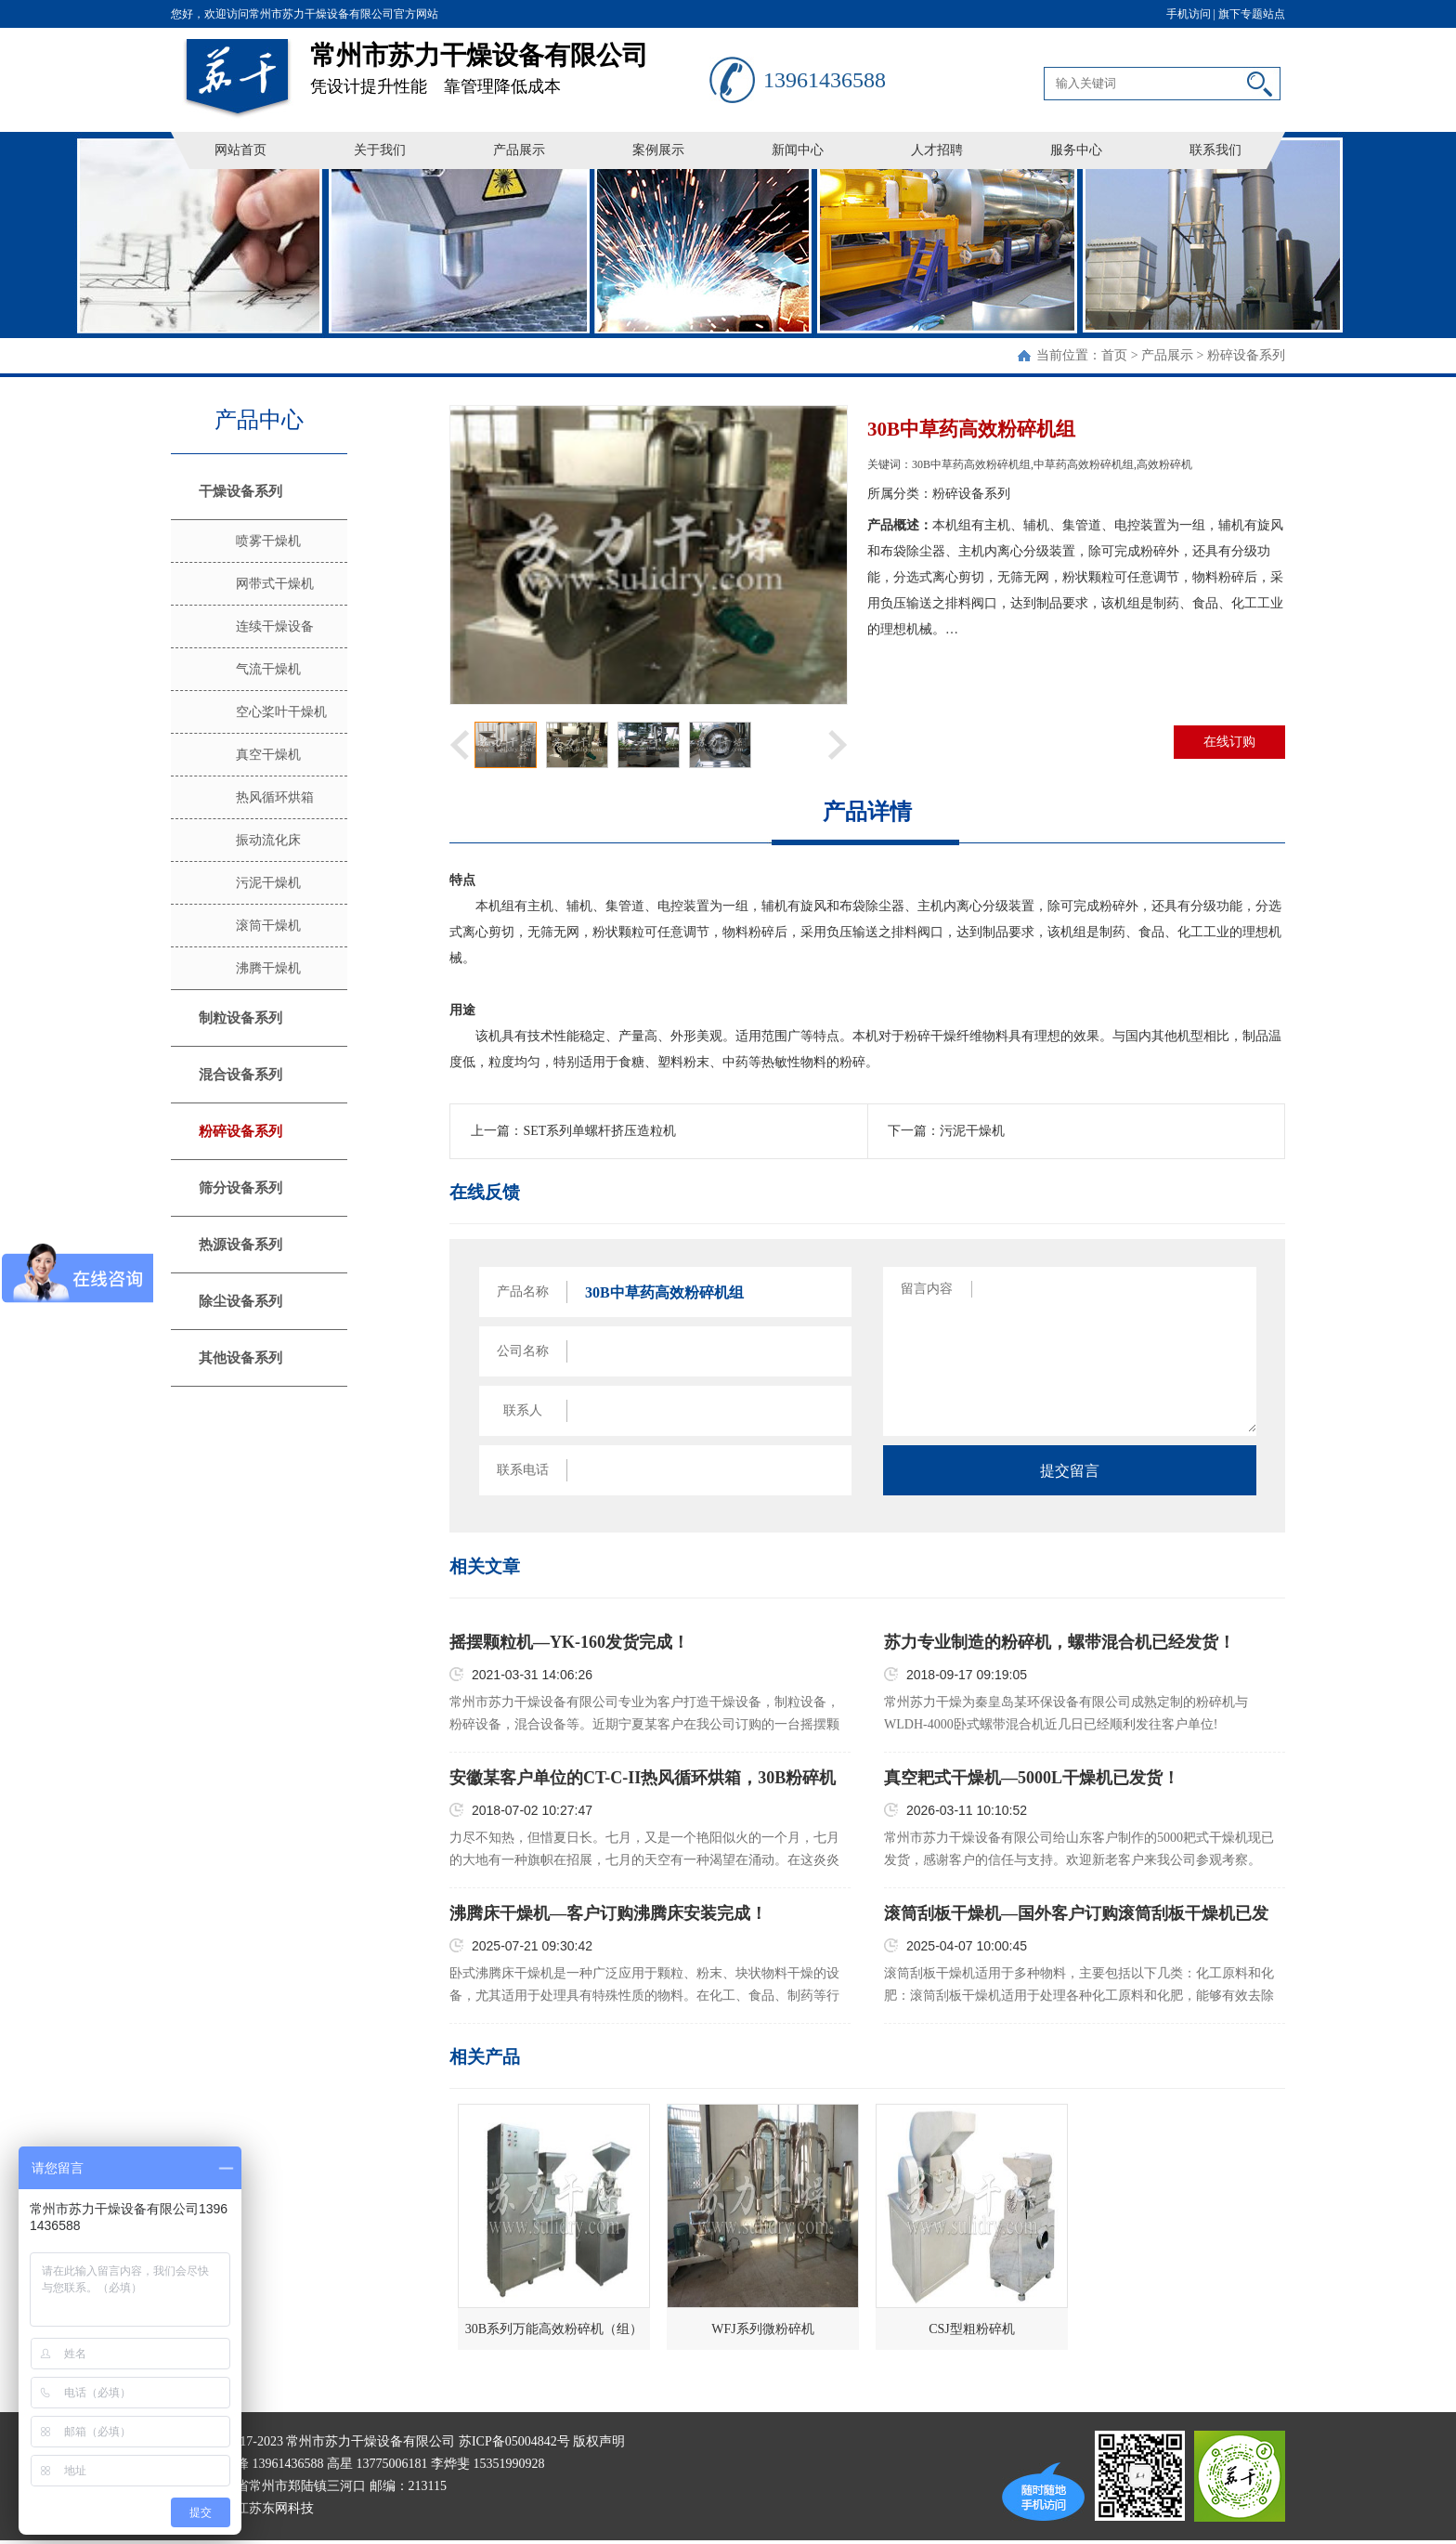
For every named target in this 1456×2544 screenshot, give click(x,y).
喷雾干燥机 (268, 541)
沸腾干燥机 (268, 968)
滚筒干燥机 (268, 926)
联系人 (522, 1410)
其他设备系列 (240, 1357)
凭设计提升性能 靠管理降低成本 (509, 62)
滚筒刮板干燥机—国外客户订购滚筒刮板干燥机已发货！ (1076, 1914)
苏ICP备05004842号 (514, 2441)
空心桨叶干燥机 (281, 712)
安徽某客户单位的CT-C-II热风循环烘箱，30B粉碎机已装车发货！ (642, 1778)
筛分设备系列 (240, 1188)
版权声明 (599, 2441)
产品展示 (519, 150)
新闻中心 (798, 150)
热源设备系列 (240, 1244)
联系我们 (1216, 150)
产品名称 (523, 1291)
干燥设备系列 (240, 491)
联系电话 (523, 1470)
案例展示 (658, 150)
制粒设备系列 (240, 1018)
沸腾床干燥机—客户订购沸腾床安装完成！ (608, 1913)
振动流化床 (268, 840)
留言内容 (927, 1289)
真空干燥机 (268, 755)
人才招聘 (937, 150)
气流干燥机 (268, 669)
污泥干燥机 (268, 883)
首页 (1114, 355)
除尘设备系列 (240, 1301)
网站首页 (240, 150)
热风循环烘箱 (275, 797)
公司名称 (523, 1351)
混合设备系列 (240, 1074)
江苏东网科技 (275, 2508)
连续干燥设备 (275, 626)
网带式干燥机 (275, 584)
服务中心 (1076, 150)
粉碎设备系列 (1246, 355)
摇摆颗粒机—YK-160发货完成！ (569, 1642)
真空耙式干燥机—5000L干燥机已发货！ (1031, 1777)
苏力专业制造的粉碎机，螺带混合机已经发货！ (1059, 1642)
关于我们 (380, 150)
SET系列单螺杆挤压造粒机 (599, 1131)
